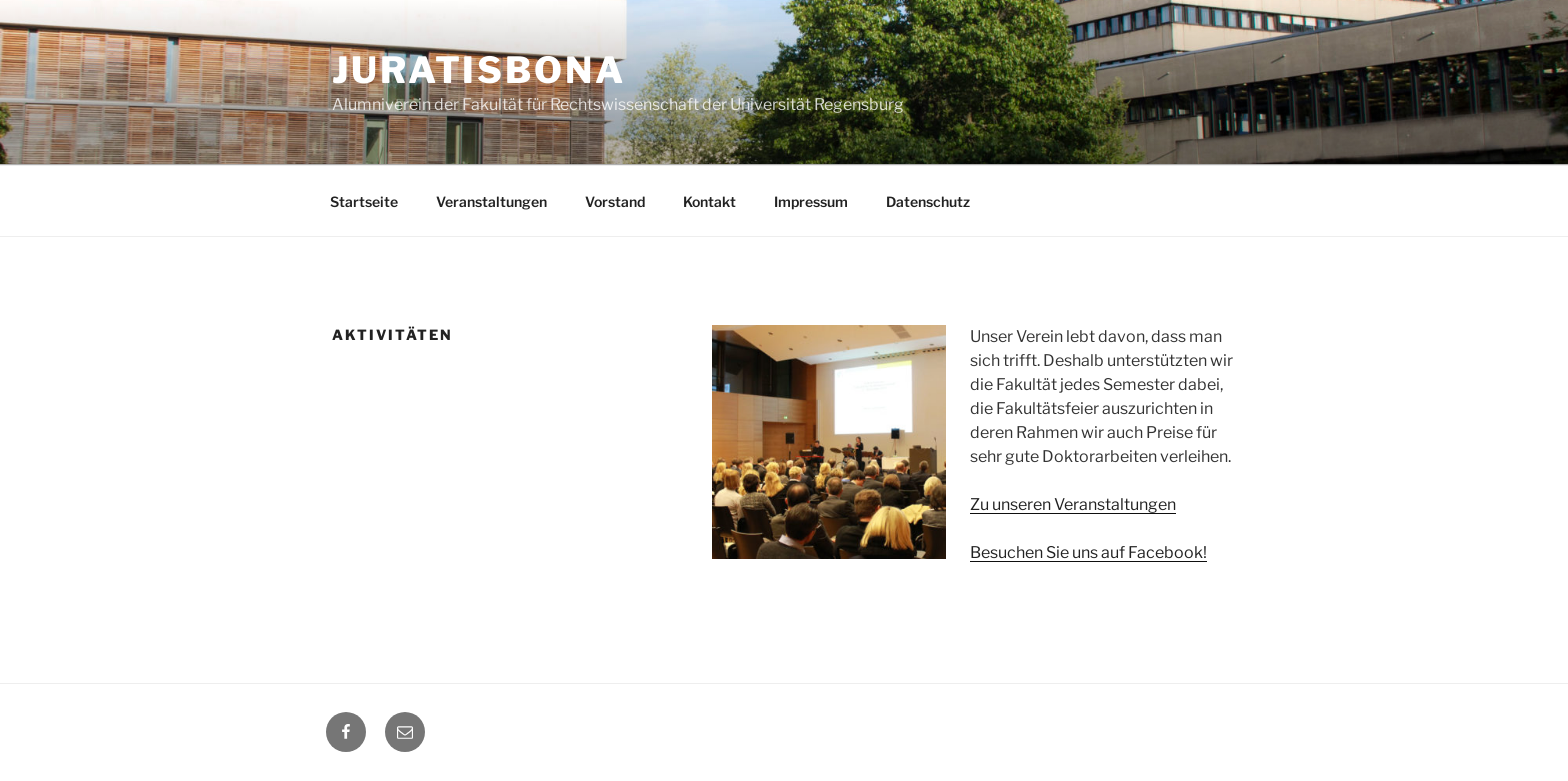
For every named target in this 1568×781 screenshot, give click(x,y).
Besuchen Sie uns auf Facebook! (1088, 552)
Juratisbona (479, 70)
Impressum (811, 201)
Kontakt (709, 201)
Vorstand (615, 201)
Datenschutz (928, 201)
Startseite (364, 201)
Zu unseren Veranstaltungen (1073, 504)
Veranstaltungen (491, 201)
